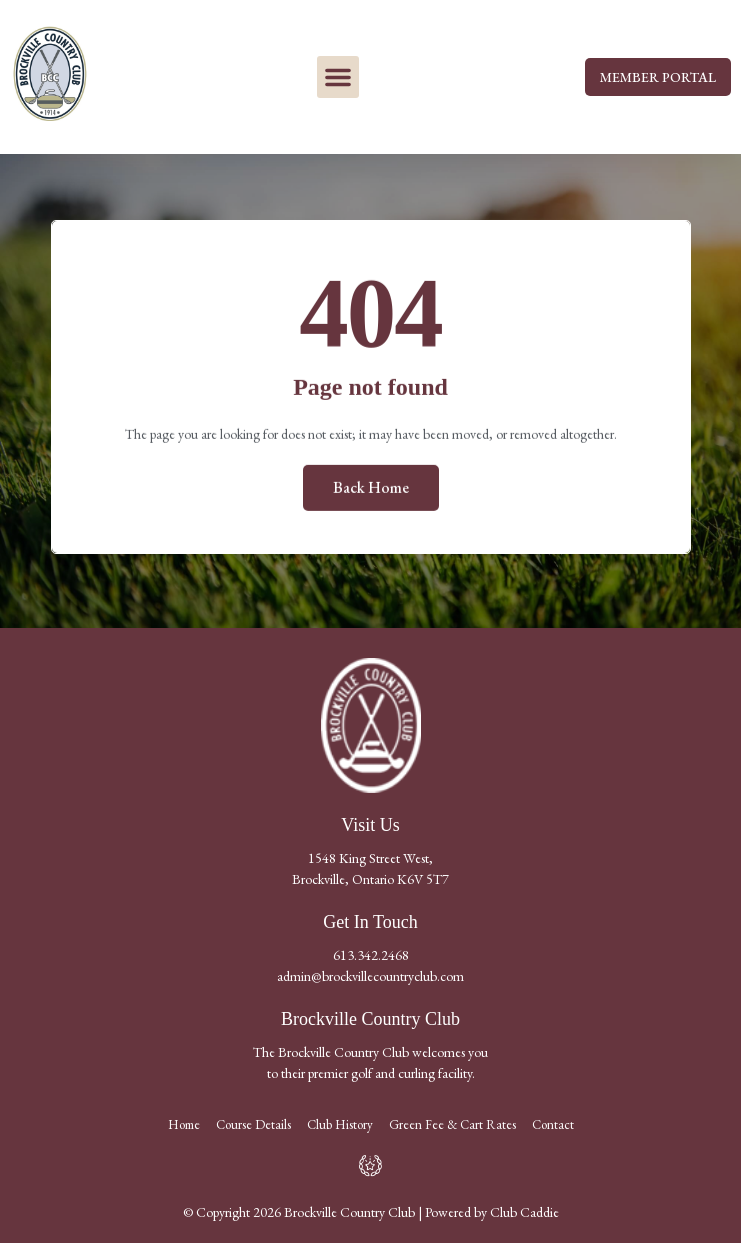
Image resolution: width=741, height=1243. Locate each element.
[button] (338, 77)
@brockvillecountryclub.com (387, 976)
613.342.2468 (371, 955)
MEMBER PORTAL (658, 77)
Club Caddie (524, 1212)
